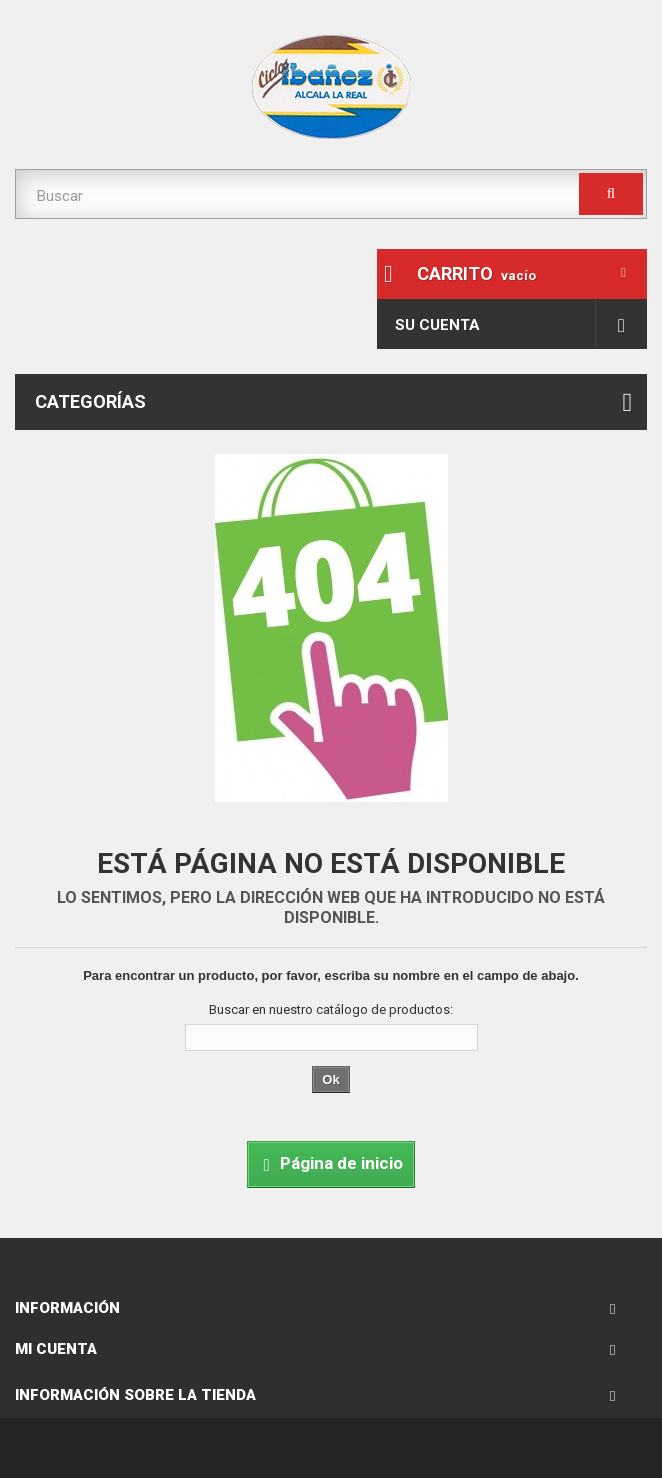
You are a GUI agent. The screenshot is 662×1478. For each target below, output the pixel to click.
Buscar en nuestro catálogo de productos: (331, 1009)
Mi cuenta (56, 1349)
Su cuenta (437, 325)
